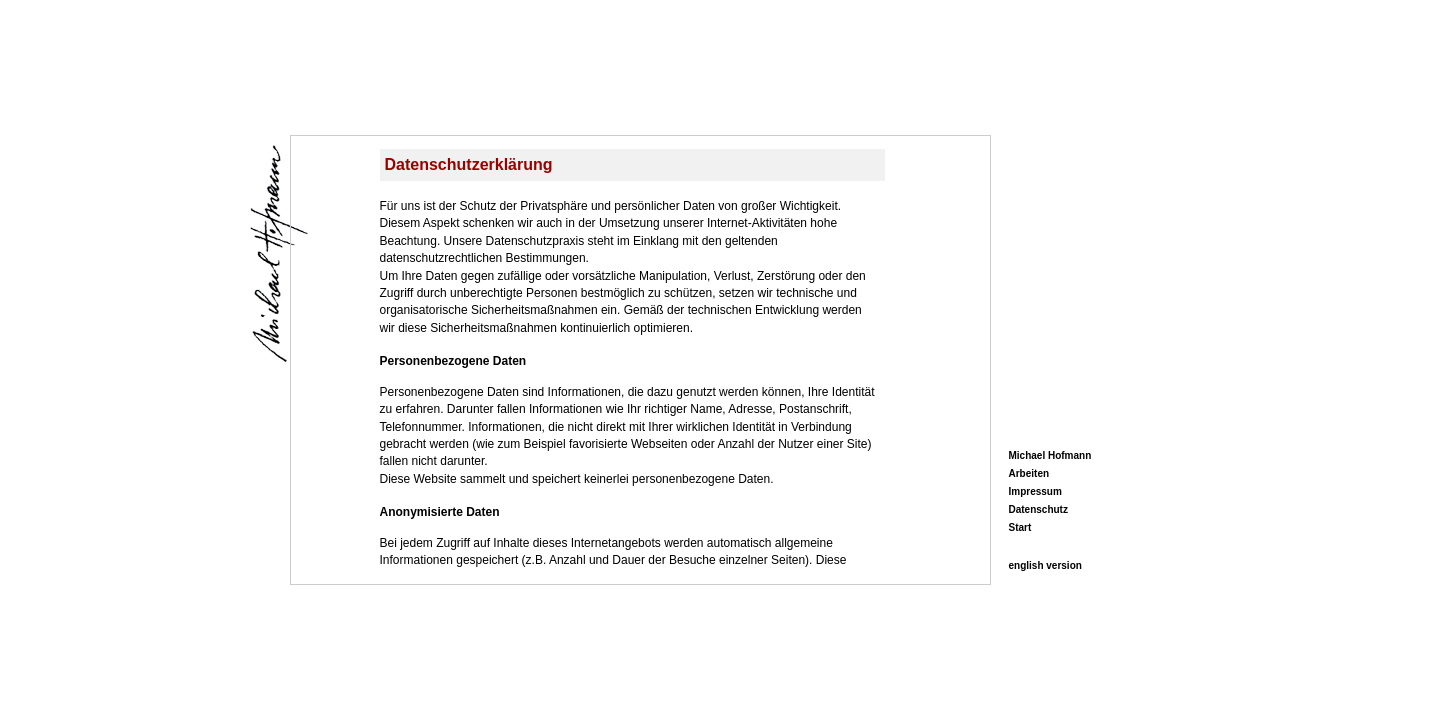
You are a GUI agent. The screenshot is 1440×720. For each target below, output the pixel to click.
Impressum (1035, 491)
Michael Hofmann (1050, 455)
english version (1045, 565)
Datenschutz (1038, 509)
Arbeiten (1029, 473)
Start (1020, 527)
